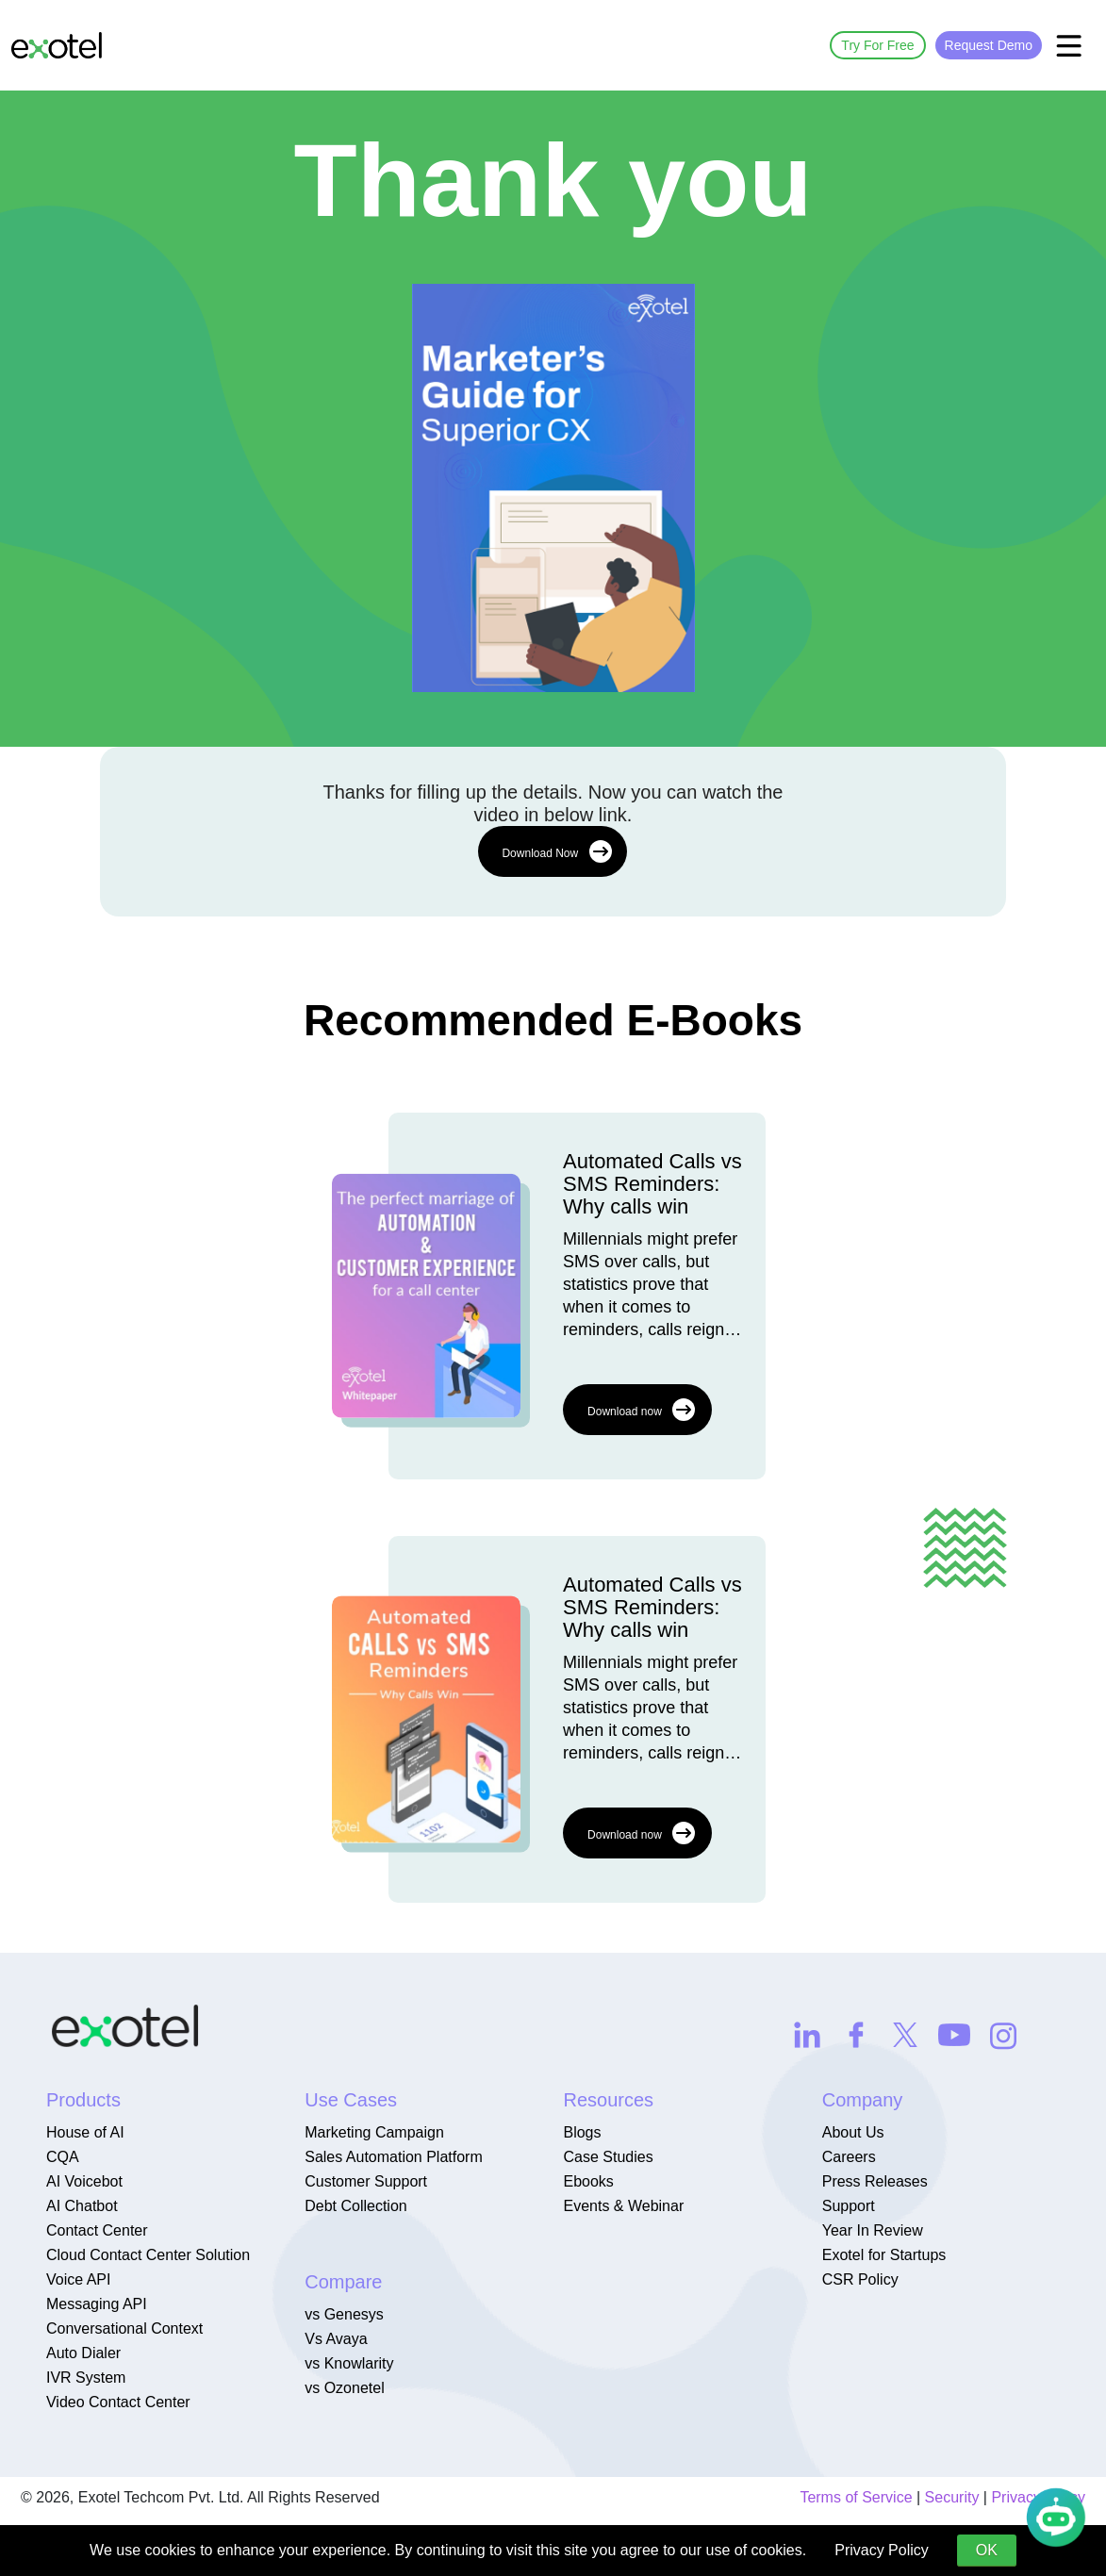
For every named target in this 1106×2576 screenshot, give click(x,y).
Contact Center (97, 2230)
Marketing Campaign (374, 2132)
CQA (62, 2157)
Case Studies (607, 2157)
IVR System (85, 2378)
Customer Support (366, 2181)
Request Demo (988, 45)
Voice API (78, 2279)
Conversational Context (124, 2328)
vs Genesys (344, 2314)
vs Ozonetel (344, 2388)
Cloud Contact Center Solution (148, 2255)
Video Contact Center (118, 2402)
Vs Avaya (336, 2339)
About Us (853, 2132)
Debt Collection (356, 2206)
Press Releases (875, 2181)
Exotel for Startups (884, 2255)
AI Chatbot (82, 2206)
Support (848, 2206)
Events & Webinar (623, 2206)
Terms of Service (856, 2497)
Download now (641, 1409)
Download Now (556, 851)
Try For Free (877, 45)
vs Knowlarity (349, 2363)
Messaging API (96, 2304)
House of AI (85, 2132)
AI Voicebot (84, 2181)
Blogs (582, 2132)
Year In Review (872, 2230)
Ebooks (588, 2181)
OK (987, 2550)
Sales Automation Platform (394, 2157)
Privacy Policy (881, 2550)
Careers (849, 2157)
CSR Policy (860, 2279)
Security (952, 2497)
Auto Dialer (83, 2353)
